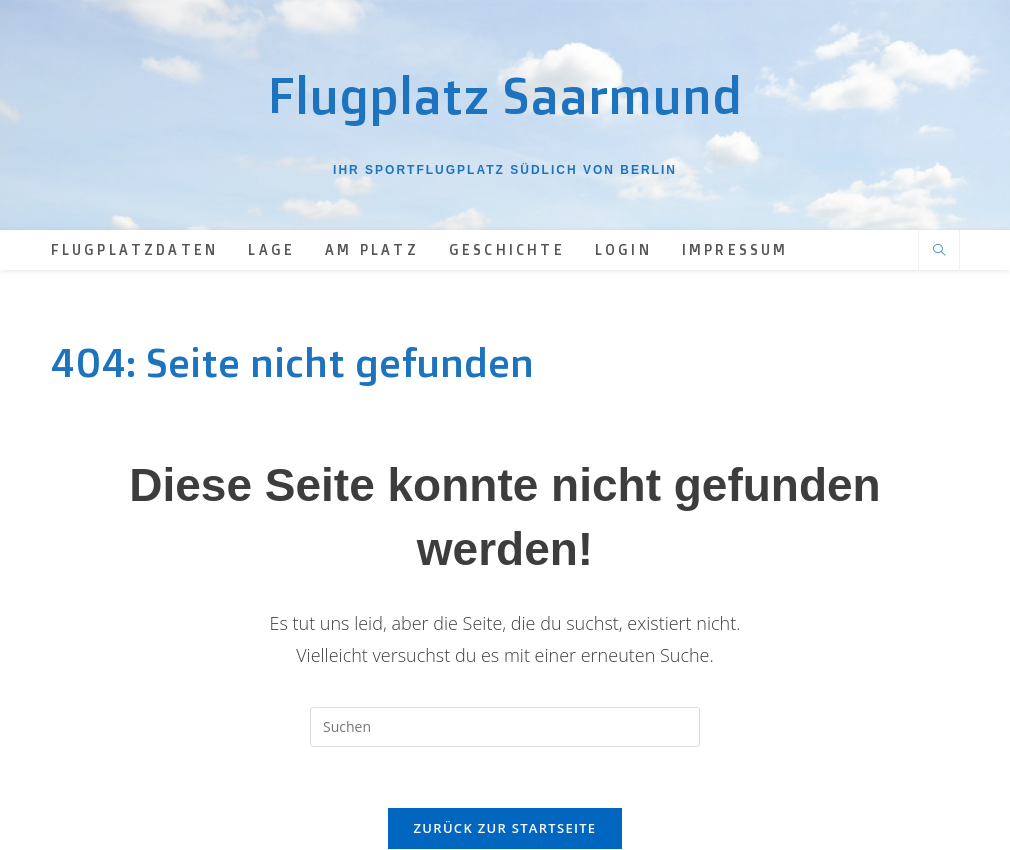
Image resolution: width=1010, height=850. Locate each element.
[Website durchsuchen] (939, 251)
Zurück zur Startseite (505, 828)
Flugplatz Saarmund (505, 95)
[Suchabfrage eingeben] (505, 727)
